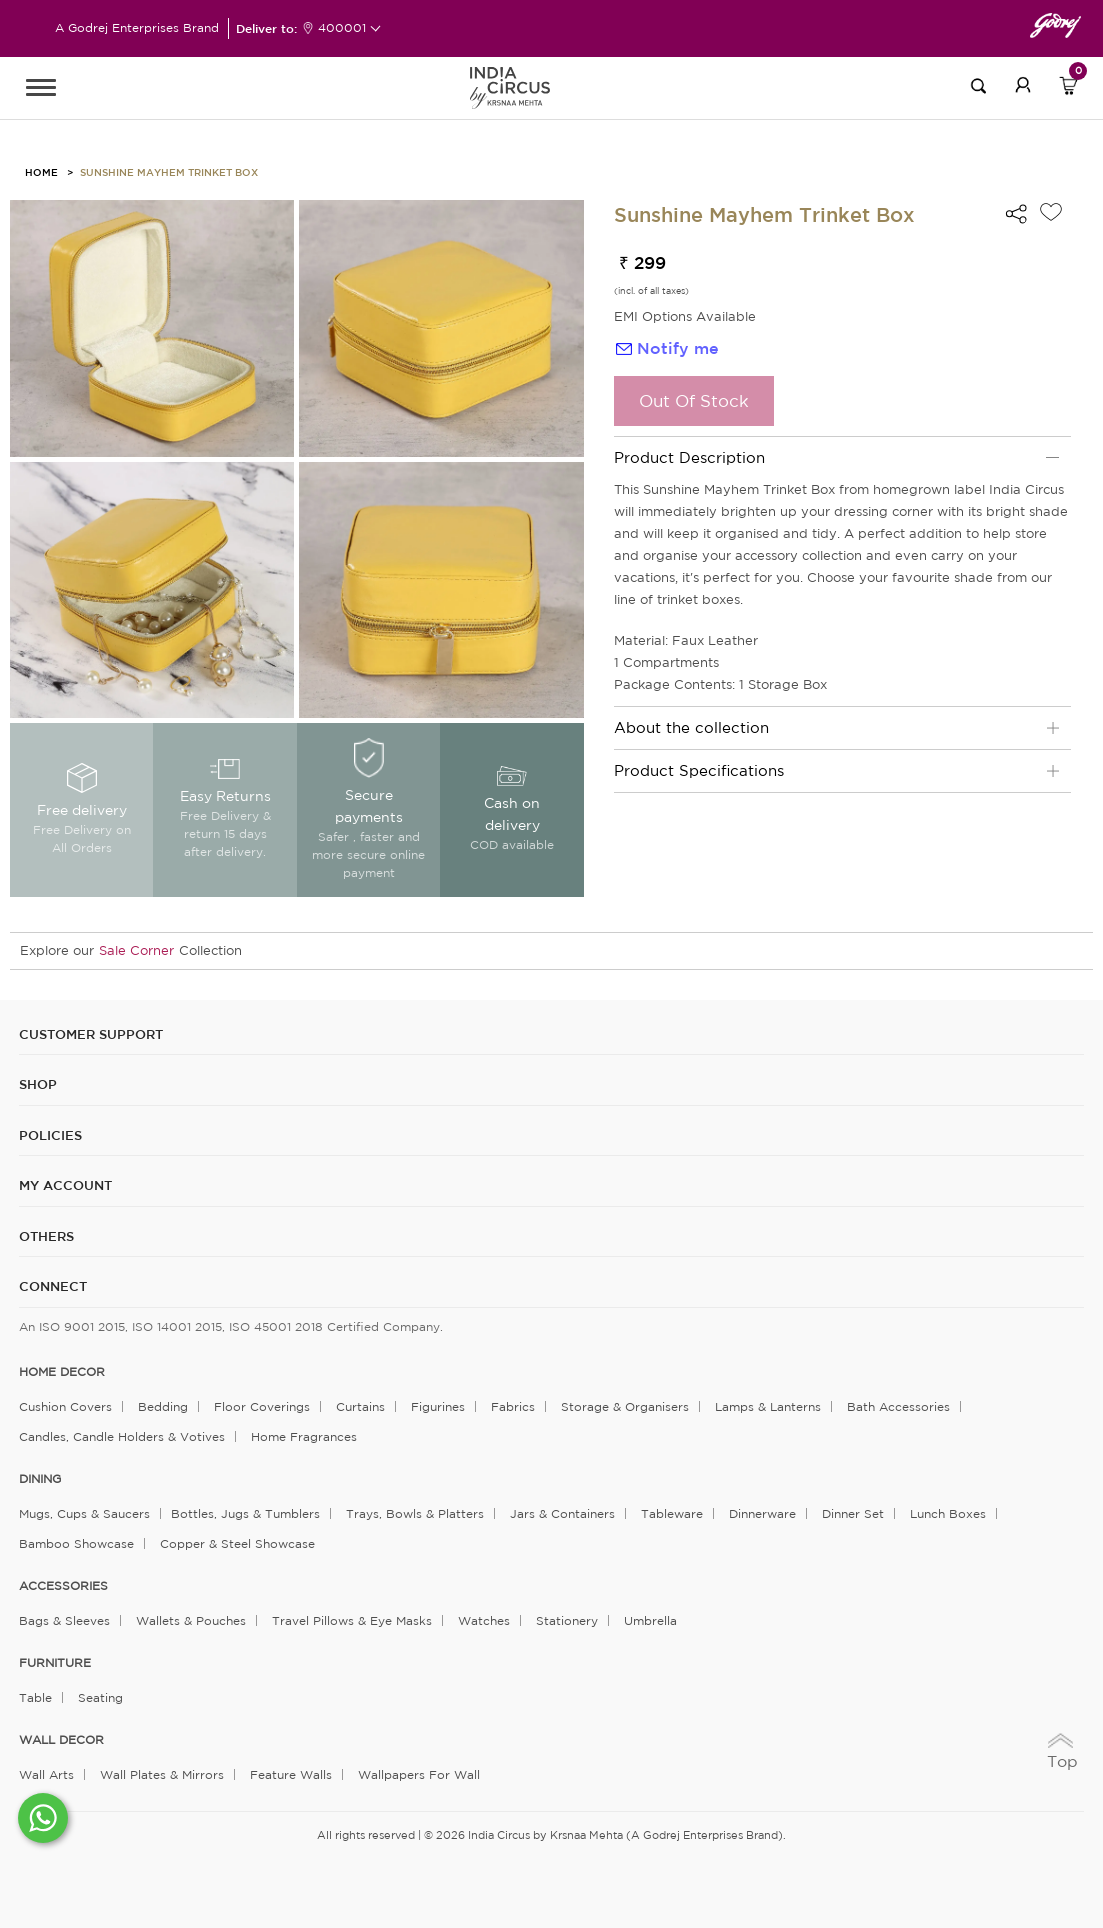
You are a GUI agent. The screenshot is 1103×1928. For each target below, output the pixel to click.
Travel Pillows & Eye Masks (352, 1620)
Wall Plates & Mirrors (162, 1774)
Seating (100, 1697)
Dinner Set (853, 1513)
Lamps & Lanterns (768, 1406)
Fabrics (513, 1406)
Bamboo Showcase (76, 1543)
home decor (62, 1372)
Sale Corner (136, 950)
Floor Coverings (262, 1406)
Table (35, 1697)
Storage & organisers (625, 1406)
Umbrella (650, 1620)
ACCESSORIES (63, 1586)
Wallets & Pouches (191, 1620)
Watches (484, 1620)
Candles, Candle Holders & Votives (122, 1436)
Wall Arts (46, 1774)
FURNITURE (55, 1663)
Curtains (360, 1406)
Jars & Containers (562, 1513)
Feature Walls (291, 1774)
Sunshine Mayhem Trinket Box (169, 172)
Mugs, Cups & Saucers (84, 1513)
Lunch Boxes (948, 1513)
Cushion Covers (65, 1406)
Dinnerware (762, 1513)
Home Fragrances (304, 1436)
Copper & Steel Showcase (237, 1543)
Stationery (567, 1620)
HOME (41, 172)
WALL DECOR (61, 1740)
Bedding (163, 1406)
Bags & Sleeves (64, 1620)
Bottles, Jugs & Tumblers (245, 1513)
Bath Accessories (898, 1406)
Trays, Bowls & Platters (415, 1513)
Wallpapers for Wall (419, 1774)
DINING (40, 1479)
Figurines (438, 1406)
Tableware (672, 1513)
